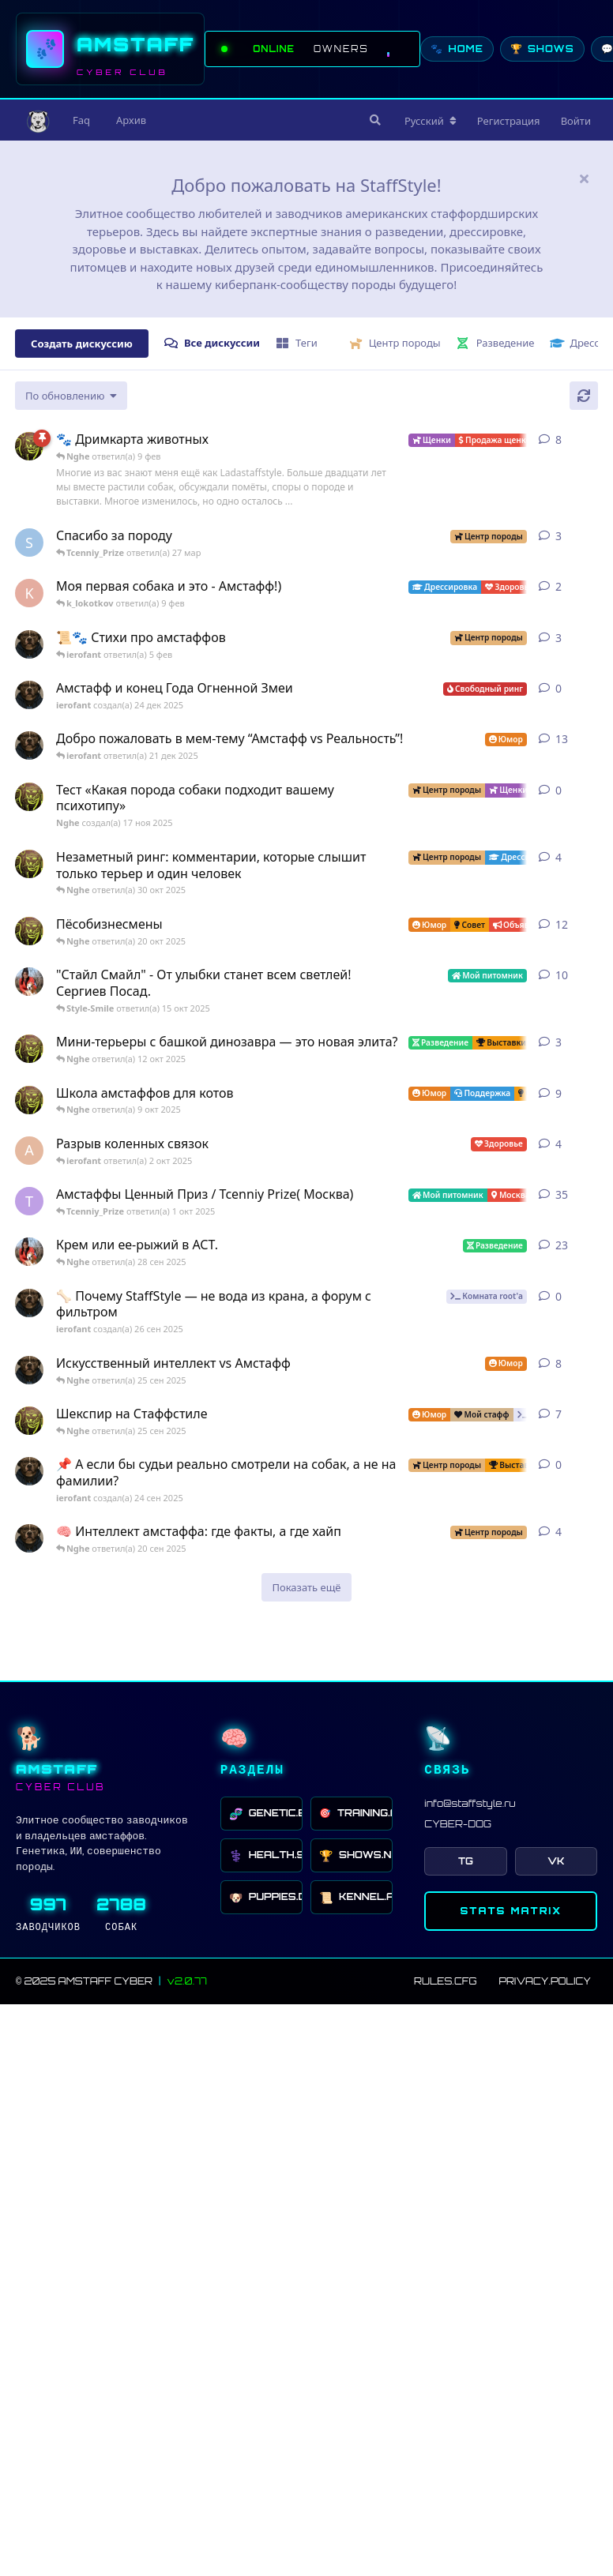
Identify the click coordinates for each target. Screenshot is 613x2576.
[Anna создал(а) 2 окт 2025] (29, 1150)
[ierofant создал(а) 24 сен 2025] (29, 1471)
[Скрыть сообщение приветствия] (584, 178)
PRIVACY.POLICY (544, 1981)
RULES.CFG (445, 1981)
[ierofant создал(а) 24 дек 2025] (29, 695)
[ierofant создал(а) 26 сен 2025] (29, 1303)
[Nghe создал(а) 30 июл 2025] (29, 864)
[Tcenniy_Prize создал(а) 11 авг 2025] (29, 1201)
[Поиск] (373, 120)
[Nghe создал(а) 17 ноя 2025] (29, 797)
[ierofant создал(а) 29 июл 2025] (29, 644)
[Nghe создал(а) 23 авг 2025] (29, 446)
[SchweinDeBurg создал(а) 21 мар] (29, 542)
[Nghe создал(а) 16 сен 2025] (29, 1420)
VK (556, 1861)
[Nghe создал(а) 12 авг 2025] (29, 931)
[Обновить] (584, 395)
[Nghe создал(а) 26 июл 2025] (29, 1049)
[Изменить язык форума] (430, 121)
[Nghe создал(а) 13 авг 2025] (29, 1099)
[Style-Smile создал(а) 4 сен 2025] (29, 1251)
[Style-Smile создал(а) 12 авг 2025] (29, 981)
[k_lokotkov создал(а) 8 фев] (29, 593)
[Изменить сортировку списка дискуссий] (71, 395)
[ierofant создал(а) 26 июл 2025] (29, 1538)
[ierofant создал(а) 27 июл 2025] (29, 1370)
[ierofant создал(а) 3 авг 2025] (29, 745)
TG (465, 1861)
